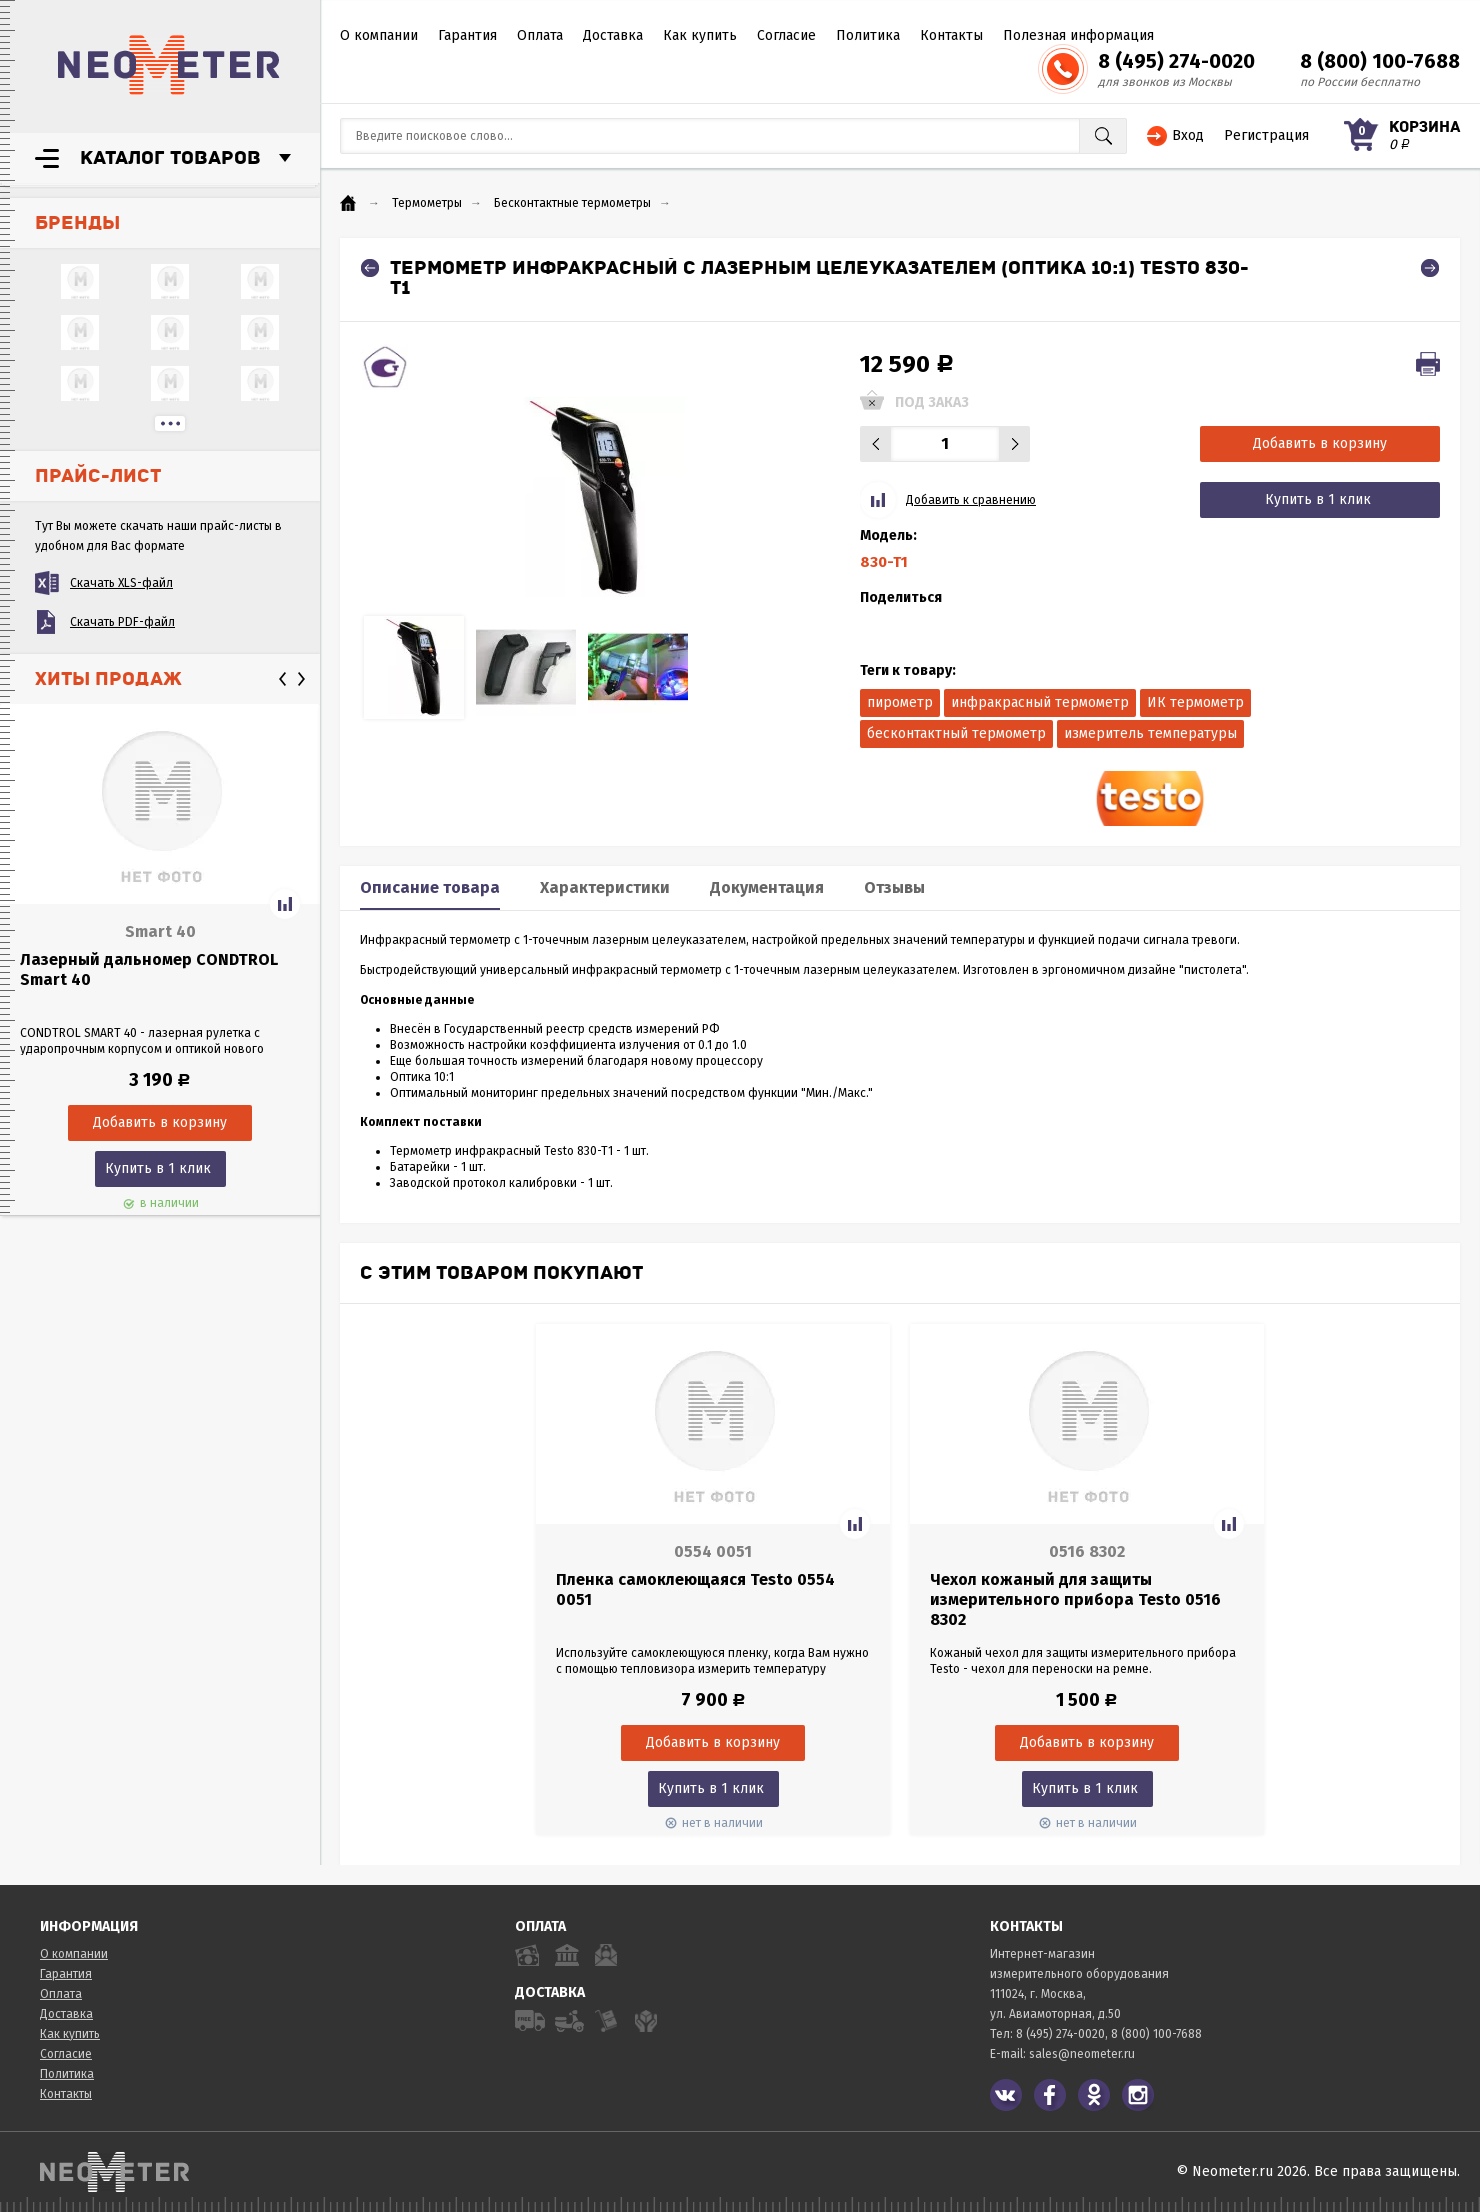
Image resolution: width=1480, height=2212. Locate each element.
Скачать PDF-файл (122, 622)
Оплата (540, 35)
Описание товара (430, 887)
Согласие (786, 35)
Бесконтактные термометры (572, 203)
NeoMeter (169, 65)
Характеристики (605, 887)
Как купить (700, 35)
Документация (767, 887)
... (170, 423)
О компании (379, 35)
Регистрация (1266, 135)
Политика (868, 35)
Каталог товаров (170, 158)
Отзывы (894, 887)
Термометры (427, 203)
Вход (1188, 135)
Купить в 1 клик (158, 1168)
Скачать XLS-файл (121, 583)
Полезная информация (1078, 35)
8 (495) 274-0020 (1176, 61)
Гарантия (467, 35)
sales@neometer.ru (1082, 2054)
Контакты (951, 35)
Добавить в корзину (1320, 443)
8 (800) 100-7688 (1380, 61)
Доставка (613, 35)
